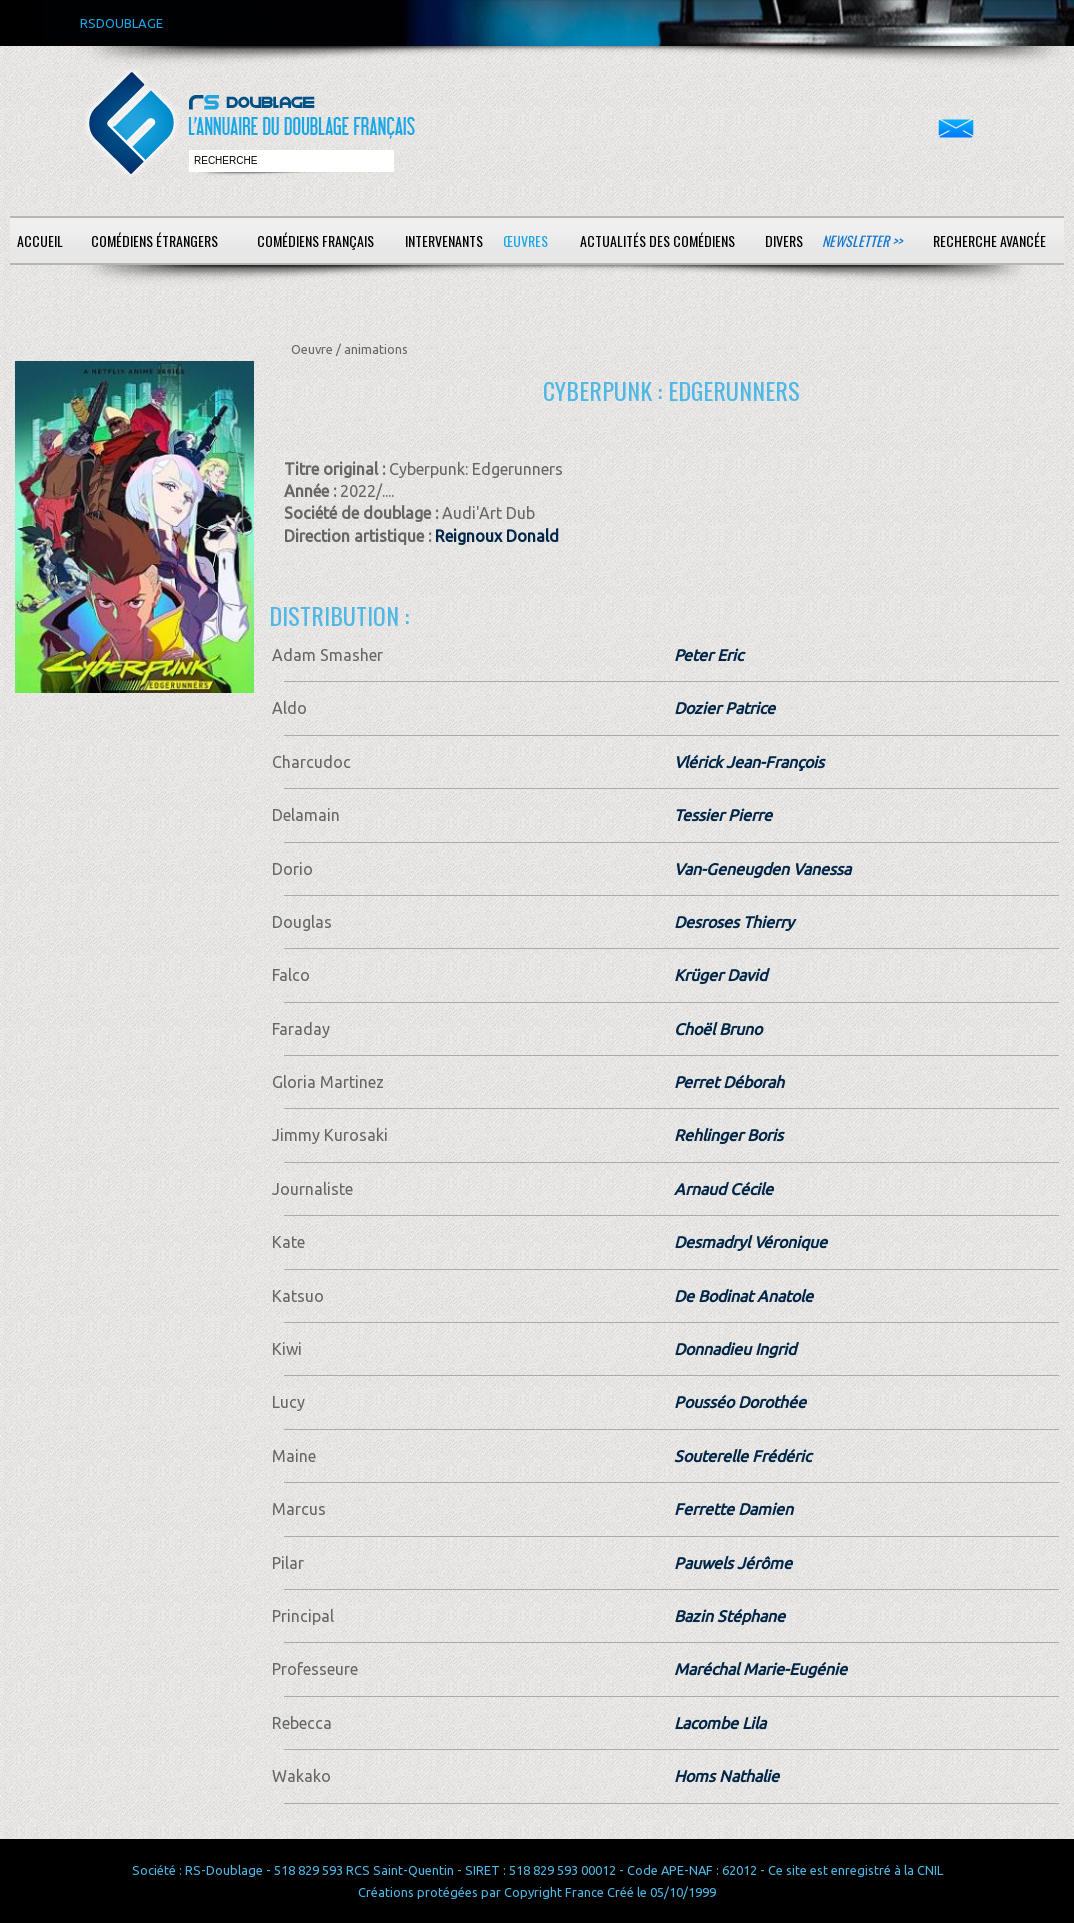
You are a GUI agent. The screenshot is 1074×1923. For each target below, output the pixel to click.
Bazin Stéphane (729, 1616)
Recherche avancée (989, 240)
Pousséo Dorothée (740, 1402)
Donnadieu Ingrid (735, 1349)
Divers (784, 240)
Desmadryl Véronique (750, 1242)
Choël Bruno (718, 1029)
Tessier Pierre (723, 815)
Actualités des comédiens (657, 240)
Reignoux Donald (497, 536)
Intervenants (444, 240)
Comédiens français (315, 240)
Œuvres (525, 240)
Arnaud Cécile (723, 1189)
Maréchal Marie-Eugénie (760, 1669)
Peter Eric (708, 655)
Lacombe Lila (720, 1723)
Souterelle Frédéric (742, 1456)
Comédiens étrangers (154, 240)
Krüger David (720, 975)
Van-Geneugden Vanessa (762, 869)
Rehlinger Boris (728, 1135)
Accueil (40, 240)
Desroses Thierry (734, 922)
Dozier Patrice (724, 708)
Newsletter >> (862, 240)
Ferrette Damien (733, 1509)
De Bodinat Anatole (743, 1296)
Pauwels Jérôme (733, 1563)
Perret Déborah (729, 1082)
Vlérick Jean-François (749, 762)
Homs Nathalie (726, 1776)
